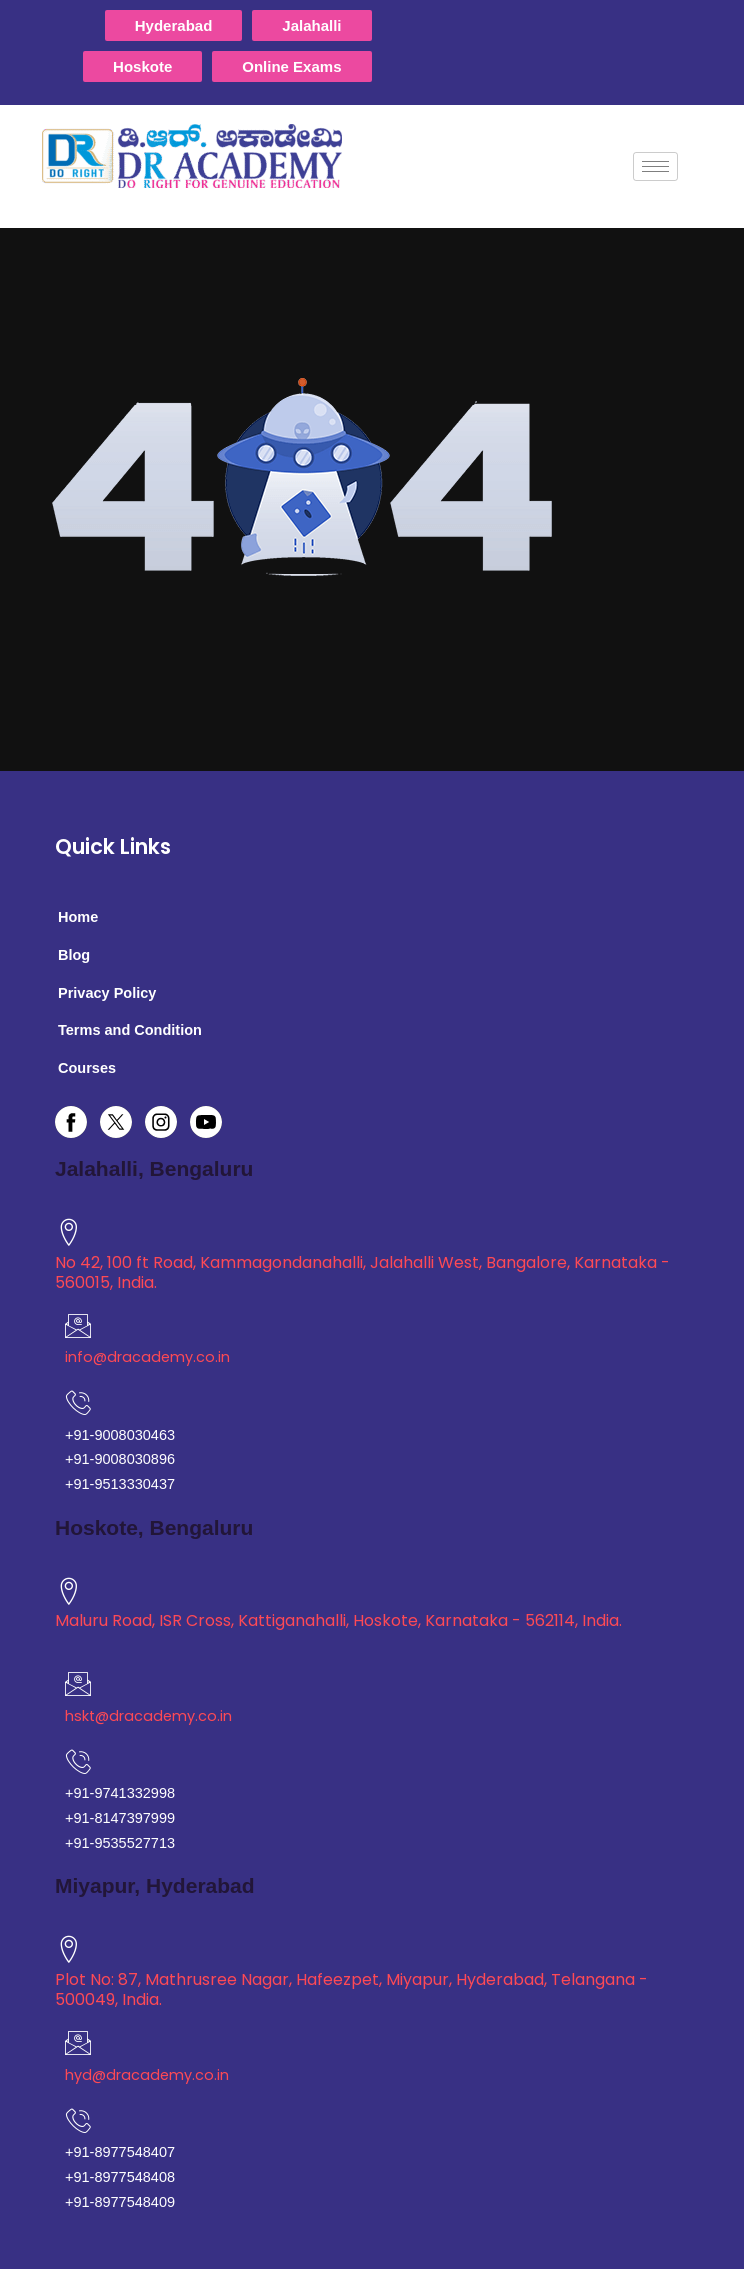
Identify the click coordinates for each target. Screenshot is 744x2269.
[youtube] (212, 1122)
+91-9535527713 (120, 1843)
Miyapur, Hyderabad (155, 1885)
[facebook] (77, 1122)
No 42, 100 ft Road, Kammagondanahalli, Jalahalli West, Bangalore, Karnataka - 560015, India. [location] (362, 1272)
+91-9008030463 (120, 1435)
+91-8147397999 (120, 1818)
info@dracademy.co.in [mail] (147, 1357)
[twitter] (122, 1122)
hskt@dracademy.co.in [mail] (148, 1716)
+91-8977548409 (120, 2202)
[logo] (207, 156)
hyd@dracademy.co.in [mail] (147, 2075)
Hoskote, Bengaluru (154, 1527)
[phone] (78, 2121)
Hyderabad (174, 25)
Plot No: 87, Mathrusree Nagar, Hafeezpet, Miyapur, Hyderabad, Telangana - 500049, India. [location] (351, 1989)
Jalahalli (311, 25)
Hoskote (142, 66)
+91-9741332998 (120, 1793)
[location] (68, 1232)
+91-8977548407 (120, 2152)
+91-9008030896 (120, 1459)
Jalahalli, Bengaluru (154, 1168)
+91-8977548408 (120, 2177)
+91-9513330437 (120, 1484)
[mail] (78, 1326)
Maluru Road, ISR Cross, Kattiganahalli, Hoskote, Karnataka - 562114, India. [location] (338, 1620)
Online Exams (291, 66)
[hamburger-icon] (655, 166)
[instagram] (167, 1122)
